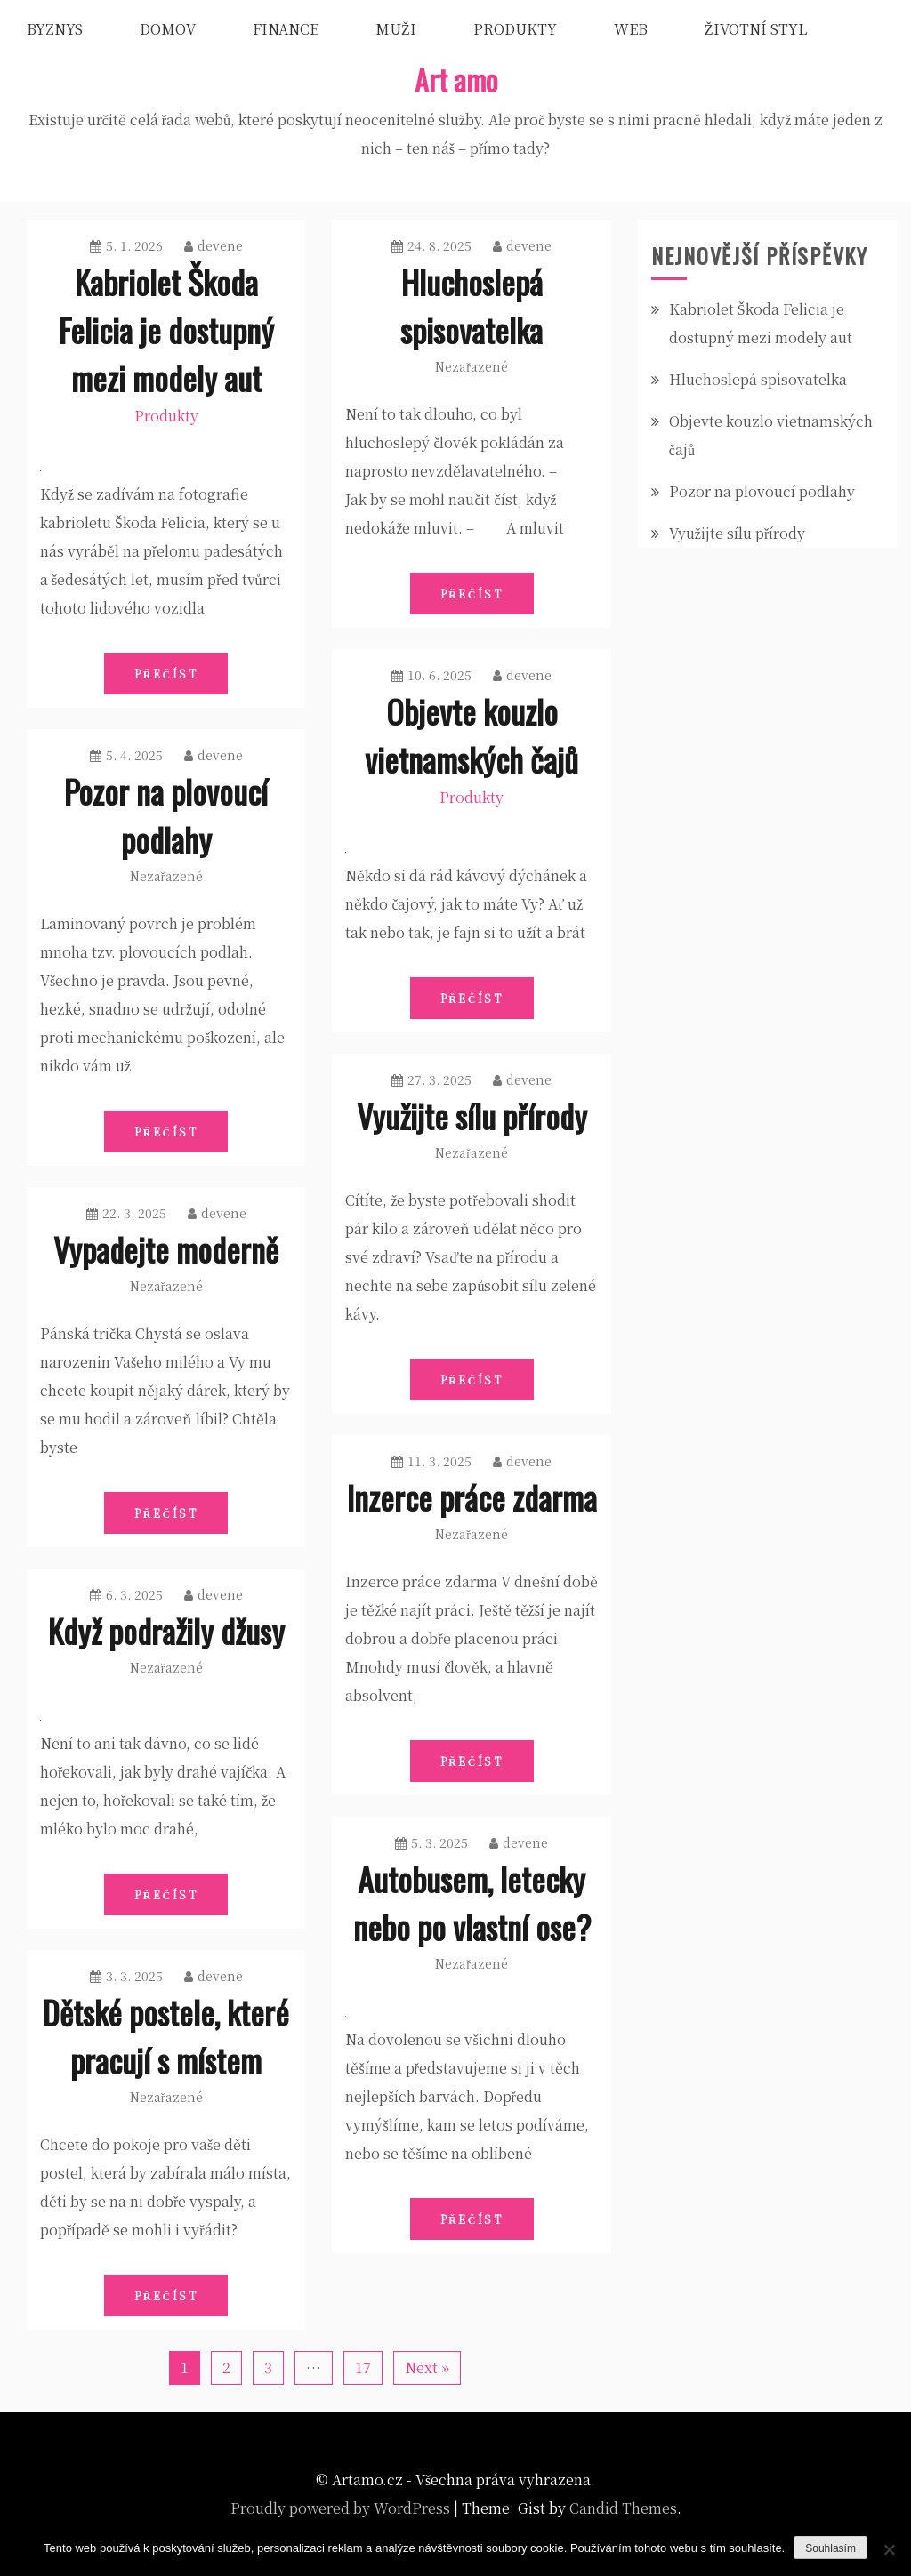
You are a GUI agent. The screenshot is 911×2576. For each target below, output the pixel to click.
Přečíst (166, 673)
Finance (285, 29)
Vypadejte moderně (165, 1248)
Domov (168, 29)
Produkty (515, 29)
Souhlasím (830, 2548)
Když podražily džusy (166, 1630)
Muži (395, 29)
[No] (889, 2549)
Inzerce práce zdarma (472, 1497)
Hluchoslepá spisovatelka (471, 305)
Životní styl (756, 29)
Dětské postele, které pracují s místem (166, 2035)
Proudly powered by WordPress (340, 2508)
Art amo (456, 79)
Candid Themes (623, 2508)
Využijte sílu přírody (472, 1115)
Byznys (55, 29)
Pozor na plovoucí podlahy (166, 815)
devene (213, 245)
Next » (427, 2367)
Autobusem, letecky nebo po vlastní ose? (472, 1902)
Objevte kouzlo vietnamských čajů (471, 734)
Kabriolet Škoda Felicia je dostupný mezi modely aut (166, 329)
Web (631, 29)
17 (363, 2367)
